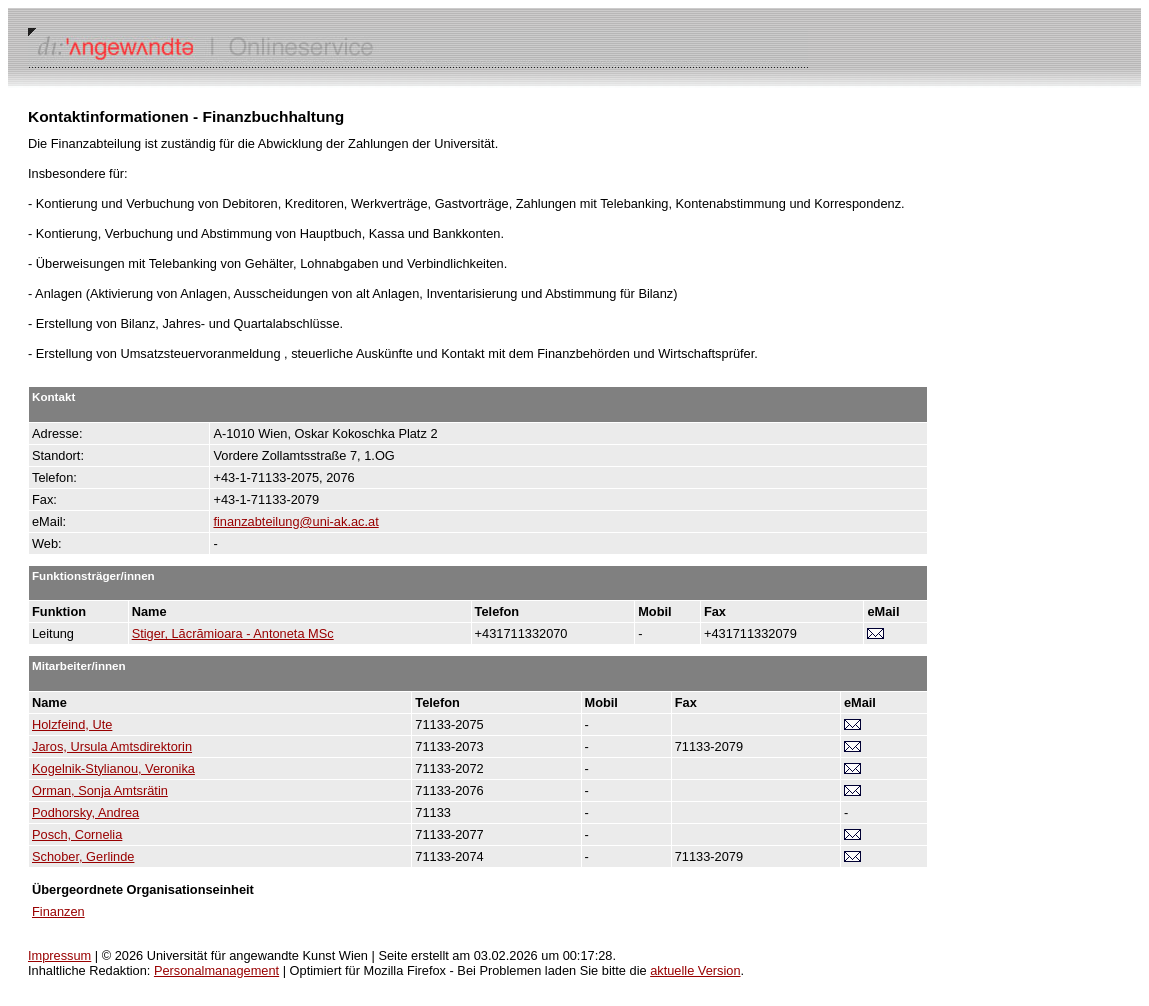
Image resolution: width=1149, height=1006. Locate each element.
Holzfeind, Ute (72, 724)
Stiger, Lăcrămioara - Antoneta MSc (233, 633)
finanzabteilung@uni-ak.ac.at (295, 521)
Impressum (59, 955)
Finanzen (58, 911)
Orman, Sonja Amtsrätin (100, 790)
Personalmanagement (216, 970)
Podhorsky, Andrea (85, 812)
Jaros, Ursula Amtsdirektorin (112, 746)
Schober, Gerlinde (83, 856)
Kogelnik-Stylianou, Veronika (113, 768)
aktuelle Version (695, 970)
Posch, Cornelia (77, 834)
